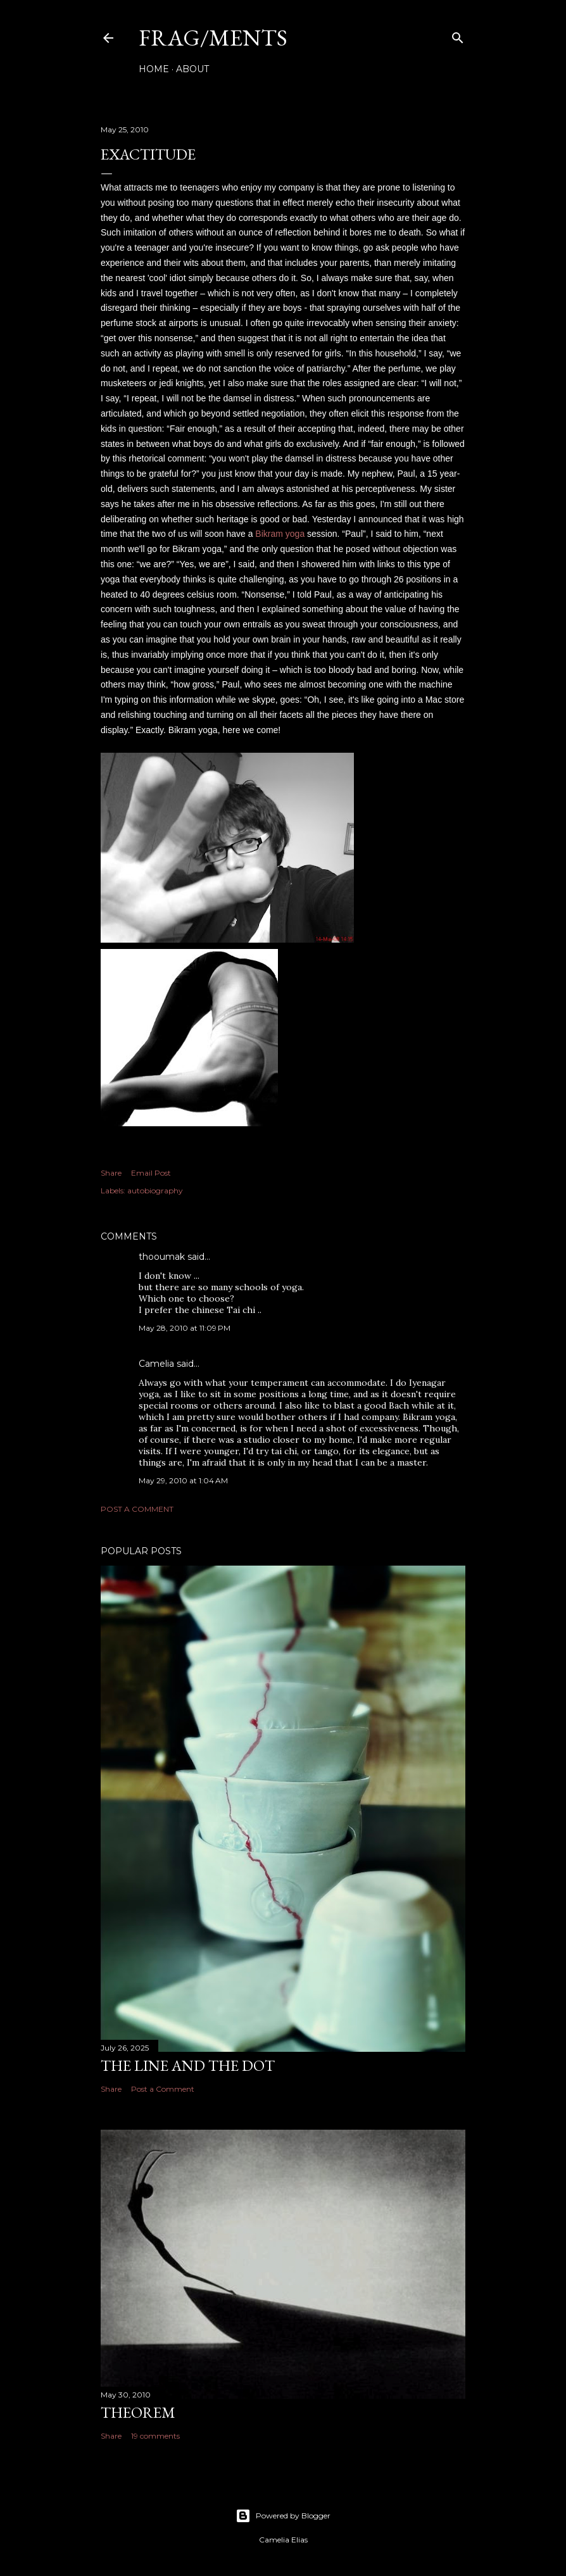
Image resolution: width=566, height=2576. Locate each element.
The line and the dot (188, 2065)
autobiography (155, 1190)
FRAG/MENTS (213, 38)
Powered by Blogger (283, 2515)
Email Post (151, 1173)
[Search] (457, 35)
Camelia (156, 1363)
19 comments (155, 2436)
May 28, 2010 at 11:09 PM (184, 1328)
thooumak (162, 1256)
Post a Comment (137, 1509)
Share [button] (111, 1173)
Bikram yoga (280, 534)
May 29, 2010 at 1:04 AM (183, 1480)
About (192, 69)
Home (154, 69)
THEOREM (138, 2412)
